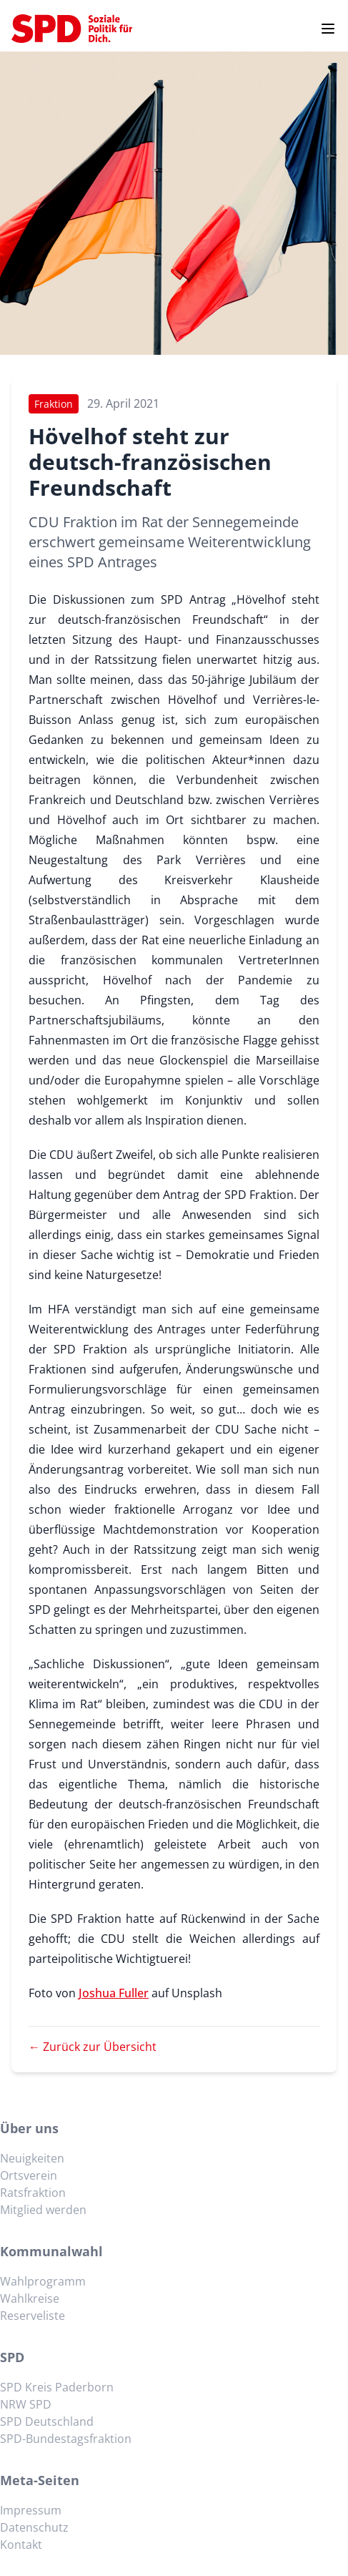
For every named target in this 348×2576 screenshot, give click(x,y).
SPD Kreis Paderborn (57, 2387)
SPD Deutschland (47, 2421)
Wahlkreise (29, 2298)
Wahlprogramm (43, 2281)
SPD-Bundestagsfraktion (65, 2439)
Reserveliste (32, 2315)
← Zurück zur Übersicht (92, 2047)
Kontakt (21, 2544)
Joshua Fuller (114, 1993)
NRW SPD (25, 2404)
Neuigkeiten (32, 2158)
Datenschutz (34, 2527)
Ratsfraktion (33, 2192)
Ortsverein (28, 2175)
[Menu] (328, 28)
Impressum (30, 2510)
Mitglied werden (43, 2210)
